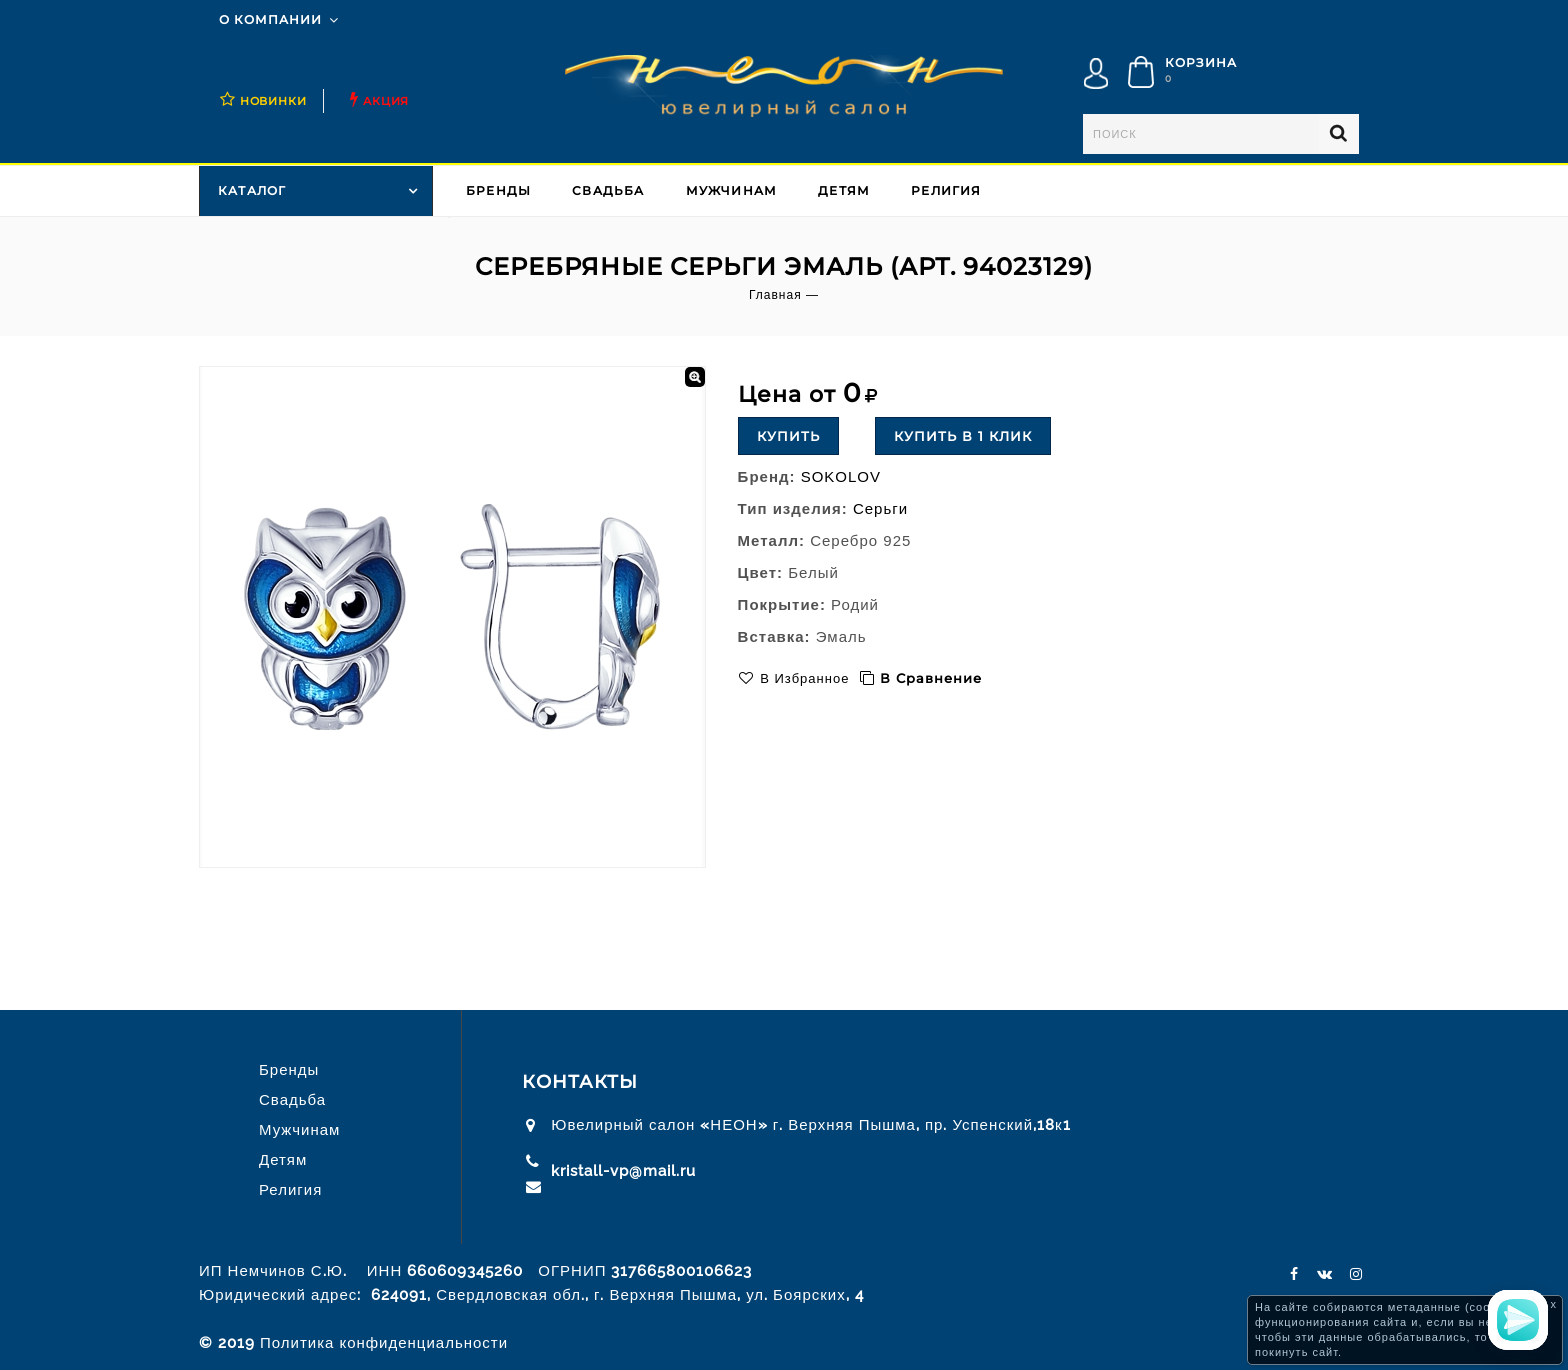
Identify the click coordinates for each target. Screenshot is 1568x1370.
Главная (775, 295)
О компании (270, 19)
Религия (946, 190)
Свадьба (608, 190)
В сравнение (931, 678)
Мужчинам (732, 190)
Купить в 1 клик (963, 436)
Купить (788, 436)
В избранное (803, 678)
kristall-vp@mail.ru (623, 1171)
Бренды (498, 190)
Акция (386, 101)
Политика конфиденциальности (384, 1343)
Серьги (880, 508)
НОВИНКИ (273, 101)
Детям (844, 190)
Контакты (580, 1082)
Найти (1339, 134)
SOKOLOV (841, 476)
